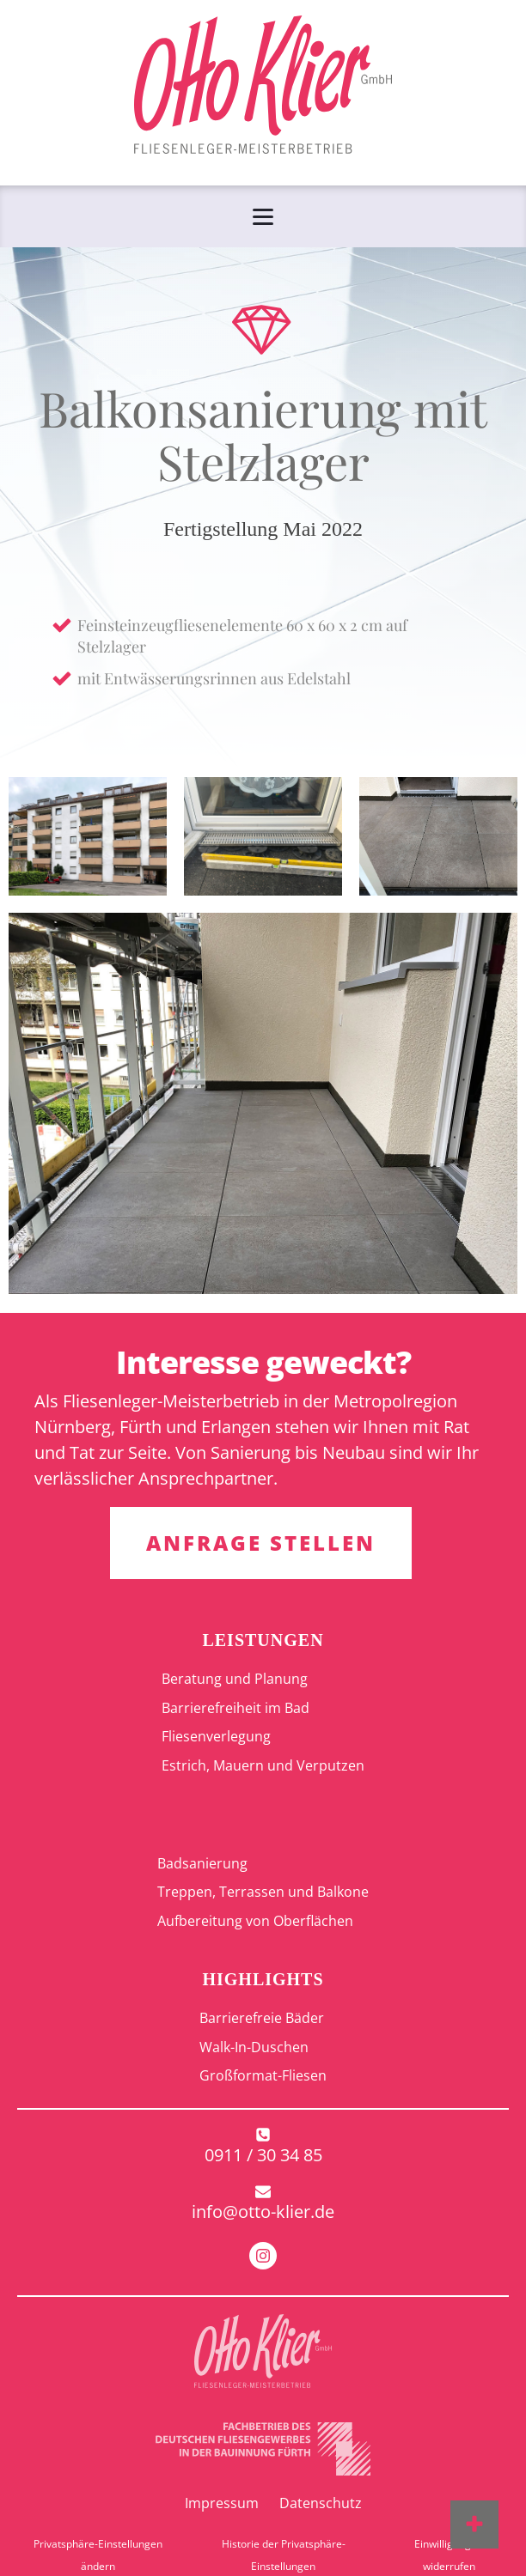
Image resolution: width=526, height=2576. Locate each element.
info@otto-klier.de (263, 2211)
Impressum (222, 2503)
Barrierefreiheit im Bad (235, 1707)
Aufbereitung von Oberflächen (255, 1920)
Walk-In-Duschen (254, 2047)
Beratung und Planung (235, 1678)
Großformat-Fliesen (263, 2075)
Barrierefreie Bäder (261, 2017)
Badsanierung (202, 1863)
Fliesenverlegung (216, 1736)
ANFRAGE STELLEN (261, 1542)
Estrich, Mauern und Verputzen (263, 1765)
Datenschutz (320, 2503)
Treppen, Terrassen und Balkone (263, 1891)
